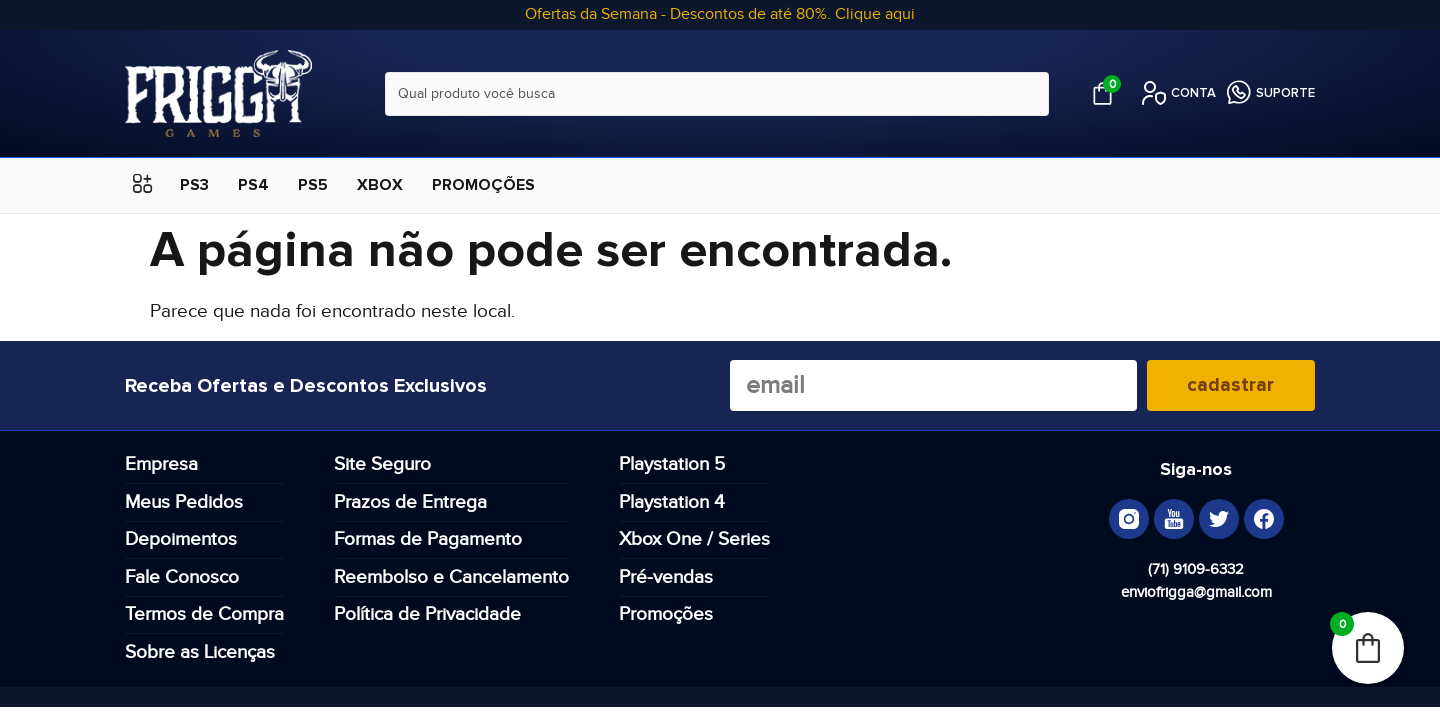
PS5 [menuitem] (313, 185)
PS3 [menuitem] (194, 185)
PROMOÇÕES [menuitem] (483, 185)
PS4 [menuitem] (253, 185)
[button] (142, 185)
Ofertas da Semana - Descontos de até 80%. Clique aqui (720, 14)
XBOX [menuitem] (380, 185)
